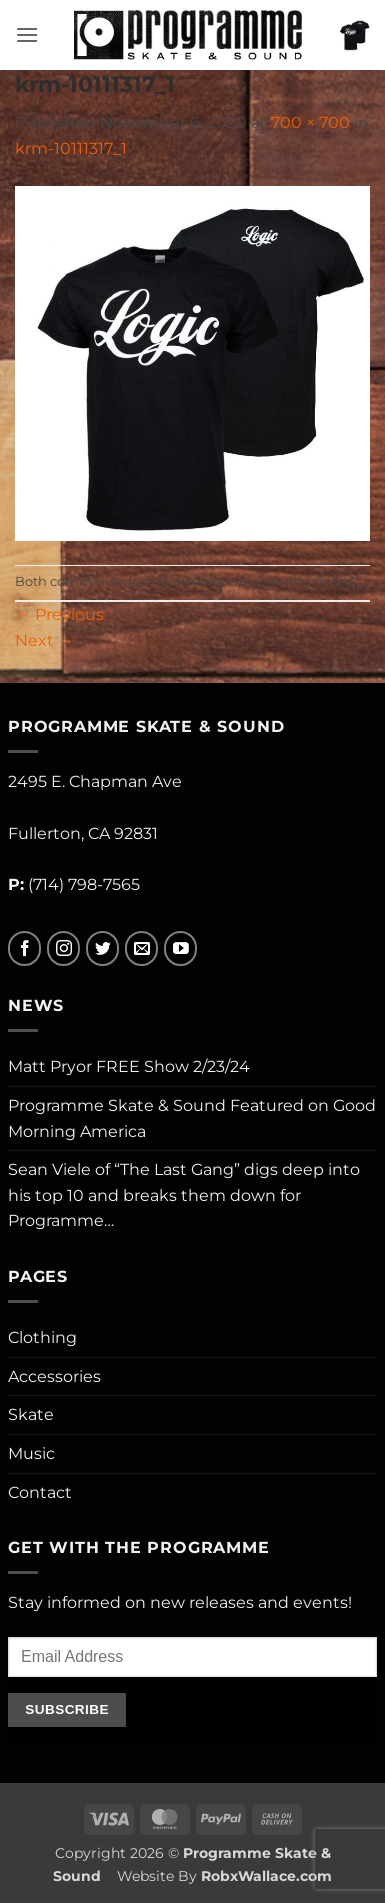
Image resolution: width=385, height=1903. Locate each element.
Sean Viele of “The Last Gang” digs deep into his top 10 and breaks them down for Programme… (184, 1195)
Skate (31, 1414)
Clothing (42, 1337)
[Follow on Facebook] (24, 948)
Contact (40, 1492)
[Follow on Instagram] (63, 948)
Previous (59, 614)
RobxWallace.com (266, 1876)
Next (44, 640)
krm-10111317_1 (71, 148)
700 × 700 (310, 122)
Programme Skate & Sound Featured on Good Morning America (192, 1118)
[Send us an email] (141, 948)
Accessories (54, 1376)
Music (31, 1453)
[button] (27, 34)
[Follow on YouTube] (180, 948)
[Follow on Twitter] (102, 948)
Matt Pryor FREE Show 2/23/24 (129, 1066)
